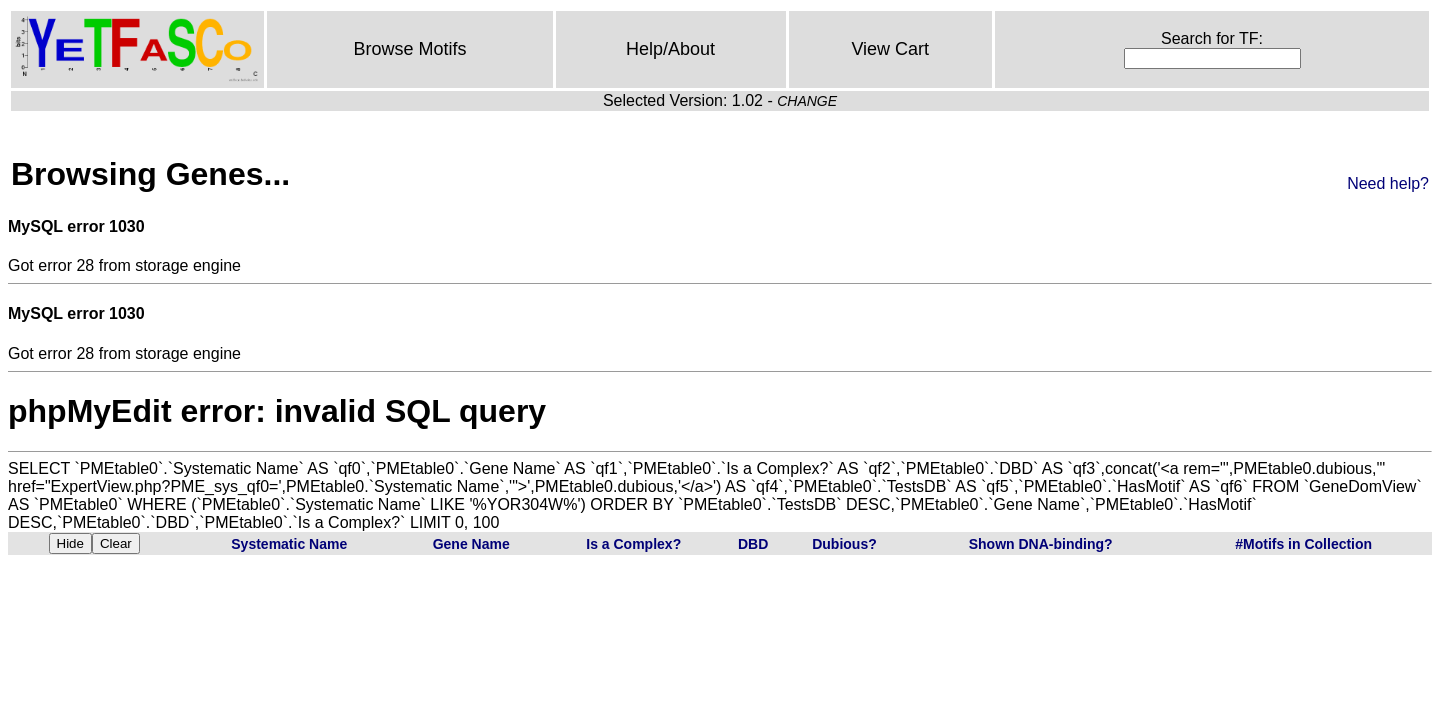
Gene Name (471, 544)
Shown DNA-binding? (1041, 544)
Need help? (1388, 183)
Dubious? (844, 544)
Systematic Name (289, 544)
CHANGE (807, 101)
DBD (753, 544)
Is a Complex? (633, 544)
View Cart (890, 49)
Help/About (670, 49)
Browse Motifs (409, 49)
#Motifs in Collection (1303, 544)
